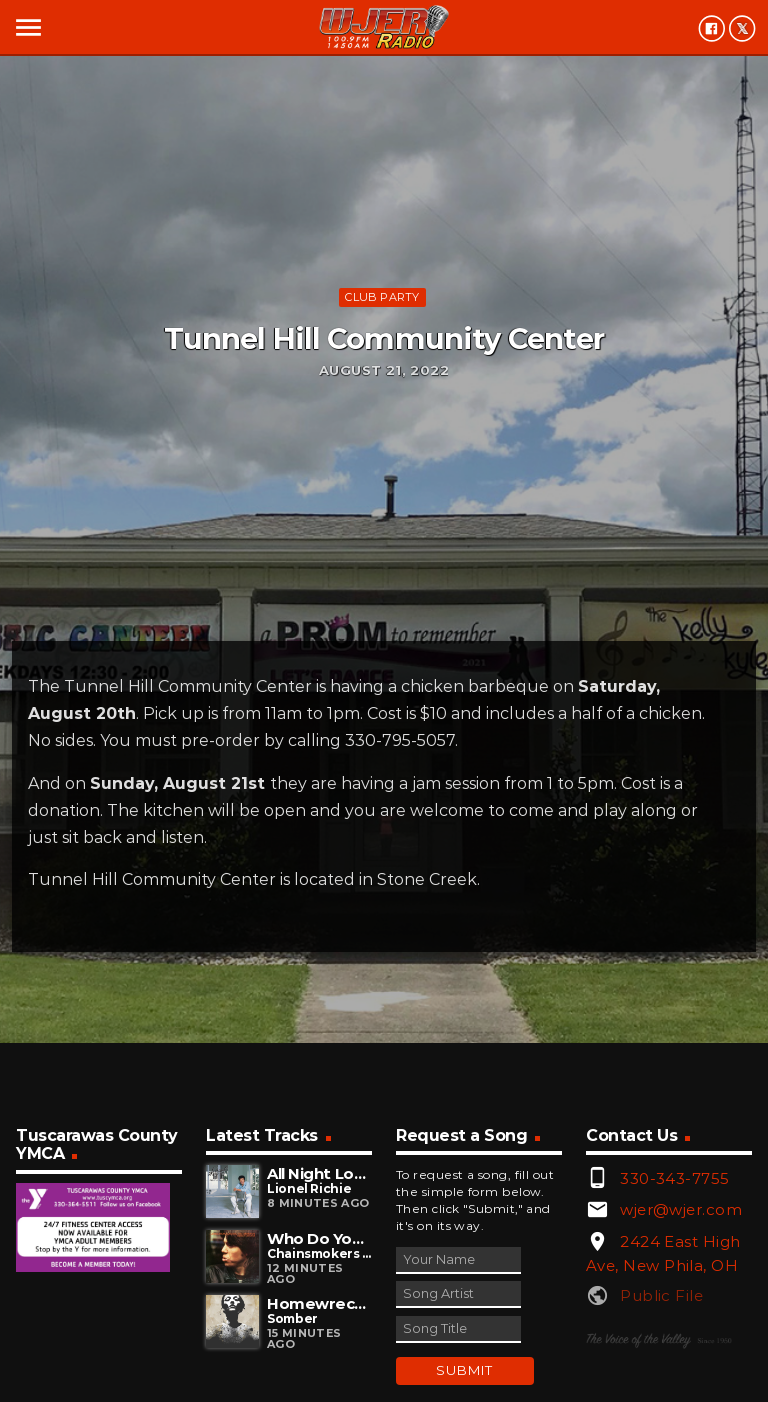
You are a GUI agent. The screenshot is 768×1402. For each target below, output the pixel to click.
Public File (661, 1295)
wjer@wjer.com (681, 1209)
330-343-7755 (674, 1178)
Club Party (382, 297)
